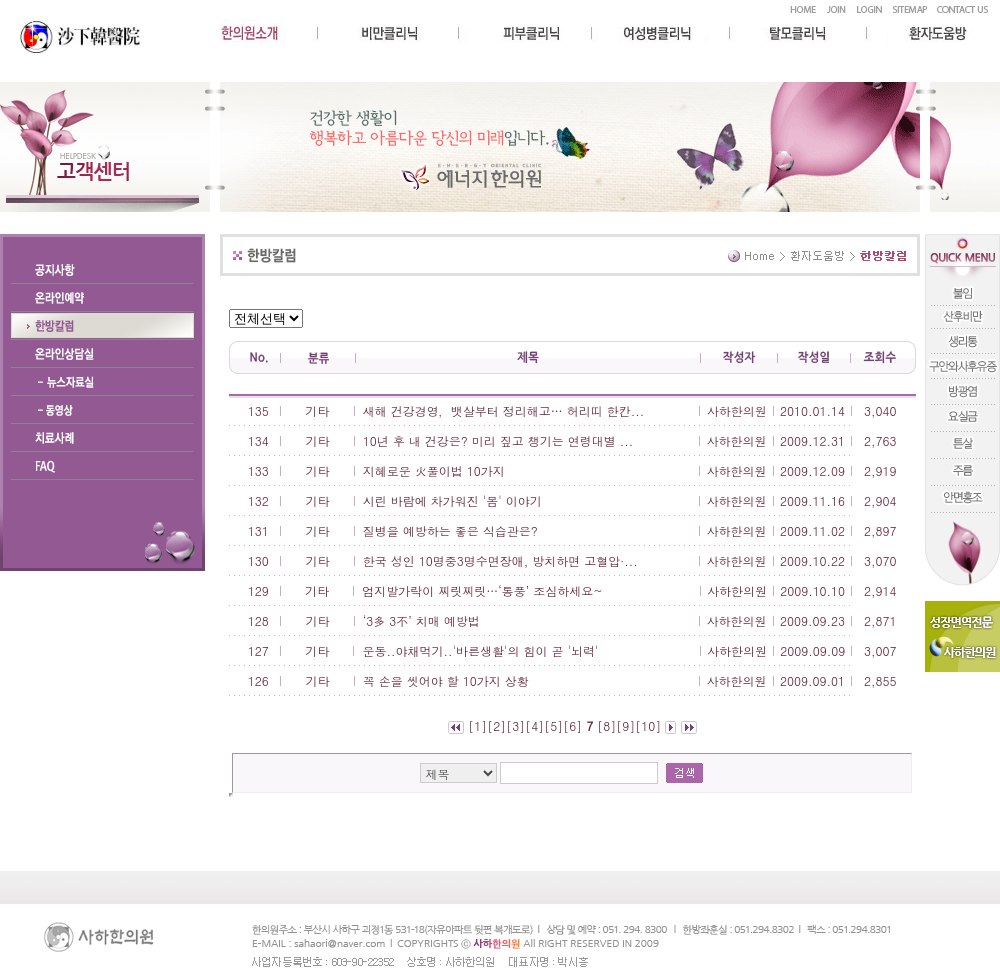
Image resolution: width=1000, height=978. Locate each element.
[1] (477, 725)
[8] (606, 725)
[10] (648, 725)
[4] (534, 725)
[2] (496, 725)
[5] (553, 725)
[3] (515, 725)
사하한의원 (737, 410)
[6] (572, 725)
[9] (625, 725)
